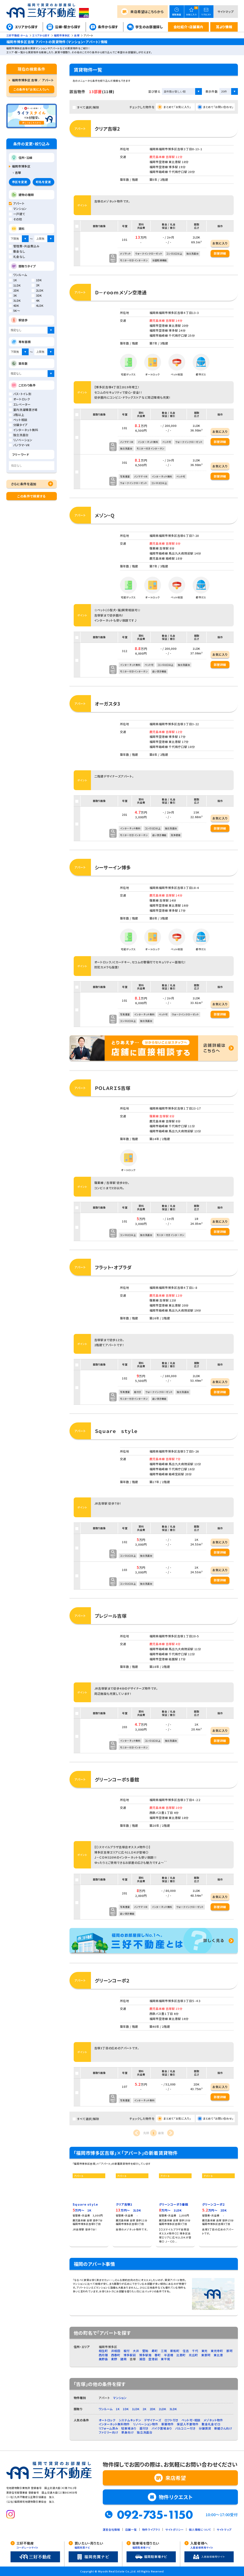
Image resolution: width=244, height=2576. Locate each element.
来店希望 (147, 11)
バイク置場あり (162, 2428)
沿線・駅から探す (68, 26)
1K (118, 2409)
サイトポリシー (174, 2530)
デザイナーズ (152, 2420)
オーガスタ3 (107, 703)
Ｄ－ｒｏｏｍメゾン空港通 (121, 292)
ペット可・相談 (190, 2420)
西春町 (115, 2355)
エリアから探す (26, 26)
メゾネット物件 (213, 2420)
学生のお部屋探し (149, 26)
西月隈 (103, 2355)
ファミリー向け (108, 2432)
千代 (195, 2351)
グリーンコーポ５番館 (117, 1779)
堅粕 (145, 2351)
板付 (127, 2351)
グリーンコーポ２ (112, 1980)
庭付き (144, 2428)
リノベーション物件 (145, 2424)
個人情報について (200, 2530)
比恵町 (181, 2355)
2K (144, 2409)
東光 (204, 2351)
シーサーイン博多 (113, 867)
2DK (153, 2409)
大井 (136, 2351)
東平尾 (165, 2359)
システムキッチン (130, 2420)
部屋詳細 (220, 253)
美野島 (103, 2359)
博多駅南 (145, 2355)
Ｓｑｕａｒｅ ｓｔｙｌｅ (116, 1431)
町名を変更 (43, 182)
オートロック (107, 2420)
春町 (158, 2355)
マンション (120, 2398)
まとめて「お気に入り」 (177, 107)
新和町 (175, 2351)
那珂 (229, 2351)
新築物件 (167, 2424)
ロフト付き (171, 2420)
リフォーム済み (108, 2428)
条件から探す (108, 26)
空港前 (153, 2359)
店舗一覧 (131, 2530)
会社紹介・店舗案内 (188, 26)
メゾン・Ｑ (105, 515)
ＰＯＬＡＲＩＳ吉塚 (113, 1088)
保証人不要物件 (188, 2424)
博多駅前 (130, 2355)
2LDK (162, 2409)
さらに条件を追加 (24, 484)
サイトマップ (225, 11)
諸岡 (123, 2359)
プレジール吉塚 (111, 1615)
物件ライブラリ (151, 2530)
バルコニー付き (185, 2428)
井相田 (115, 2351)
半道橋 (168, 2355)
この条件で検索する (31, 496)
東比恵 (218, 2355)
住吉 (186, 2351)
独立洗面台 (144, 2432)
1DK (126, 2409)
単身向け (127, 2432)
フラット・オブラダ (113, 1267)
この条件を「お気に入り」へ (31, 89)
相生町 (103, 2351)
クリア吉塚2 (107, 128)
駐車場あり (128, 2428)
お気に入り (219, 243)
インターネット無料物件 (114, 2424)
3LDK (173, 2409)
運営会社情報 (111, 2530)
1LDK (136, 2409)
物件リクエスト (176, 2497)
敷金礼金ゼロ (211, 2424)
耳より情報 (224, 26)
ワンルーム (106, 2409)
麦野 (114, 2359)
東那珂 (206, 2355)
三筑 (164, 2351)
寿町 (155, 2351)
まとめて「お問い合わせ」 (218, 107)
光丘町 (193, 2355)
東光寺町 (217, 2351)
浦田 (142, 2359)
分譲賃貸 (205, 2428)
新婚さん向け (223, 2428)
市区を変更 (19, 182)
